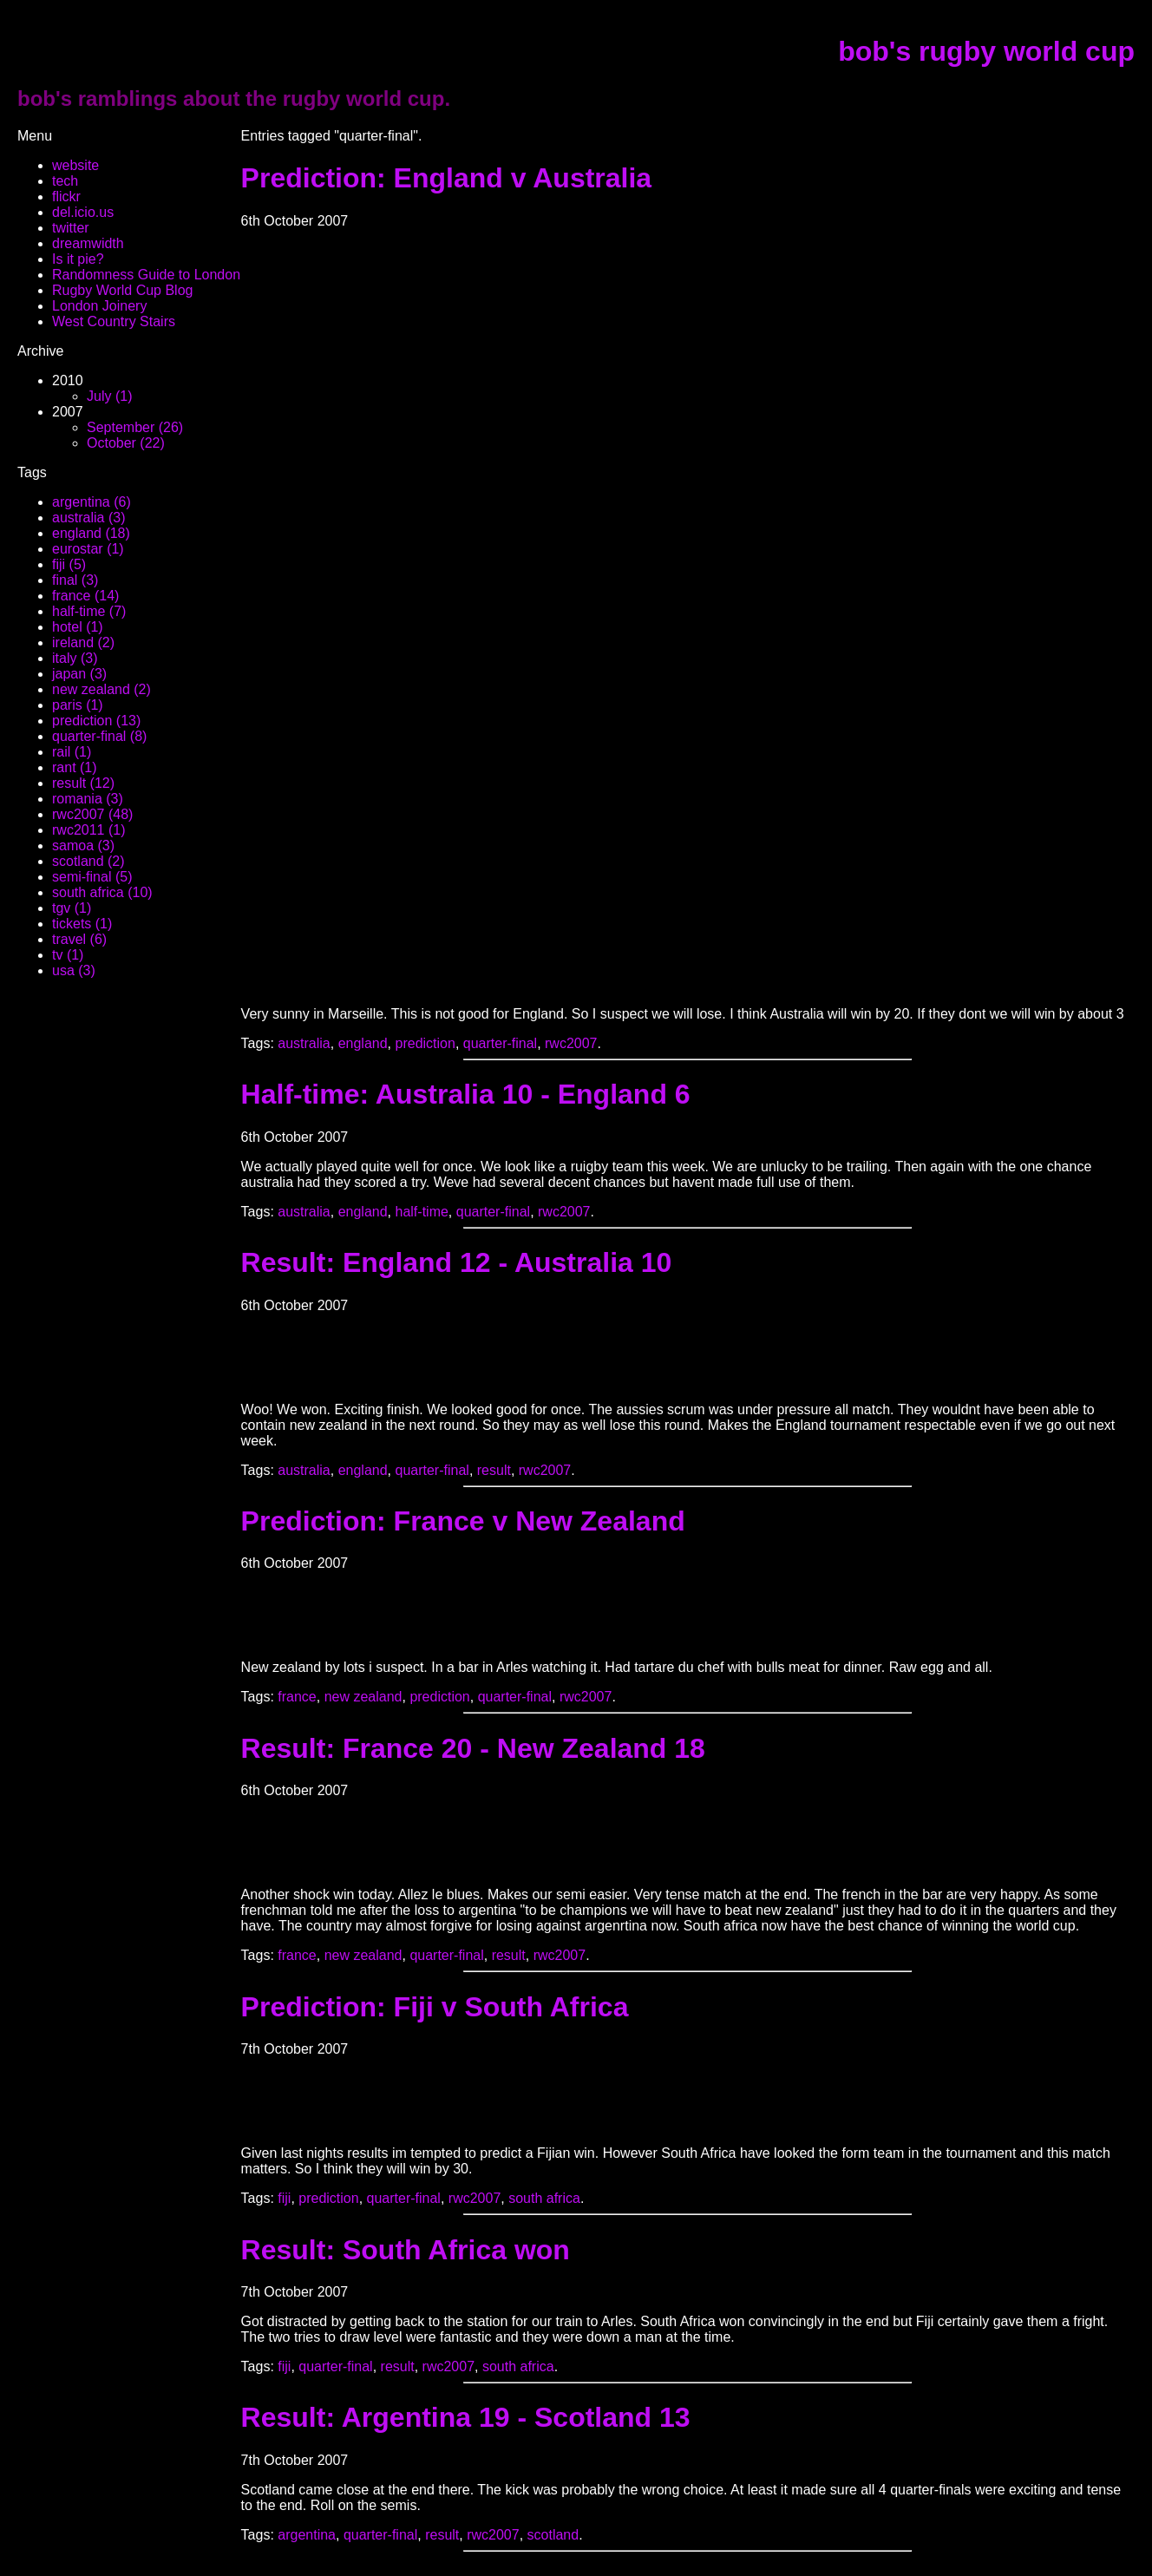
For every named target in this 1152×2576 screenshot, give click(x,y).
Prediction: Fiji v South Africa (435, 2006)
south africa (544, 2198)
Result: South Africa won (405, 2249)
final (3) (75, 580)
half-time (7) (89, 611)
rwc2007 (571, 1043)
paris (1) (77, 705)
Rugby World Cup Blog (122, 290)
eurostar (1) (88, 548)
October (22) (126, 443)
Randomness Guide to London (146, 274)
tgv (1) (71, 908)
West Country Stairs (113, 321)
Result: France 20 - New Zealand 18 (473, 1748)
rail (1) (71, 751)
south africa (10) (102, 892)
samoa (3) (83, 845)
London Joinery (99, 305)
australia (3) (88, 517)
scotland (553, 2534)
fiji (284, 2198)
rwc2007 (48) (92, 814)
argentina (307, 2534)
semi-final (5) (92, 876)
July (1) (109, 396)
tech (65, 181)
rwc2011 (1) (88, 830)
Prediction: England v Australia (446, 177)
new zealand (363, 1696)
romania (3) (87, 798)
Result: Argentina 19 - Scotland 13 (466, 2417)
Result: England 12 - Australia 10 (456, 1262)
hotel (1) (77, 626)
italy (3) (74, 658)
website (75, 165)
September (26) (135, 427)
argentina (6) (91, 502)
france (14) (85, 595)
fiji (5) (69, 564)
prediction (425, 1043)
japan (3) (79, 673)
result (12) (83, 783)
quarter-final (500, 1043)
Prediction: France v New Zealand (463, 1521)
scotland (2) (88, 861)
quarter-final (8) (99, 736)
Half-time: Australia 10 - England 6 (466, 1094)
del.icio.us (83, 212)
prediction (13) (96, 720)
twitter (70, 227)
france (297, 1696)
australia (304, 1043)
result (494, 1470)
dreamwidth (88, 243)
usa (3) (73, 970)
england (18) (91, 533)
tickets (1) (82, 923)
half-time (422, 1211)
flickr (66, 196)
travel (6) (79, 939)
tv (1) (67, 954)
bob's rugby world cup (986, 51)
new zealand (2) (101, 689)
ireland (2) (83, 642)
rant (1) (74, 767)
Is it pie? (78, 259)
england (363, 1043)
